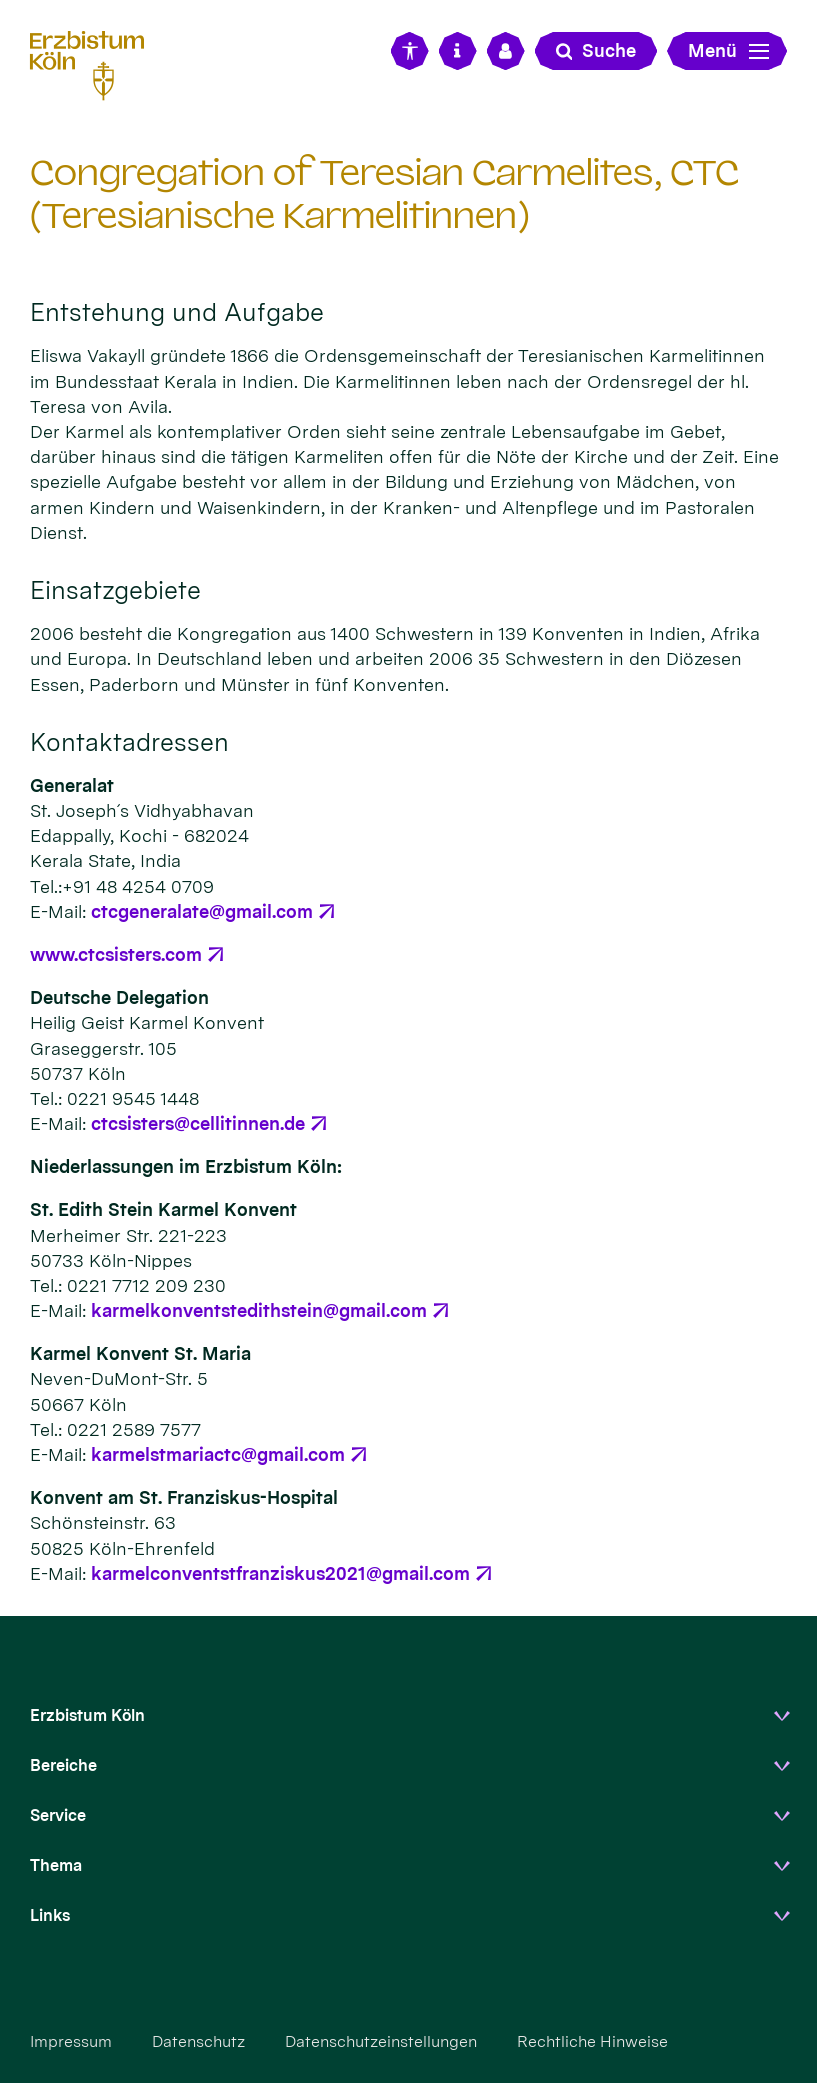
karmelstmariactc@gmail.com (218, 1454)
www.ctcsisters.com (116, 954)
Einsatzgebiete (115, 590)
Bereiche (63, 1765)
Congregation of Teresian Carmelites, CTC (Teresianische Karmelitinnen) (384, 194)
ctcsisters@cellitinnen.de (198, 1123)
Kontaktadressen (129, 742)
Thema (56, 1865)
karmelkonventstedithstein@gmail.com (259, 1310)
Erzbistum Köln (87, 1715)
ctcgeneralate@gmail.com (202, 911)
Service (58, 1815)
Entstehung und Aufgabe (177, 312)
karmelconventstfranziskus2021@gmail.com (280, 1573)
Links (50, 1915)
